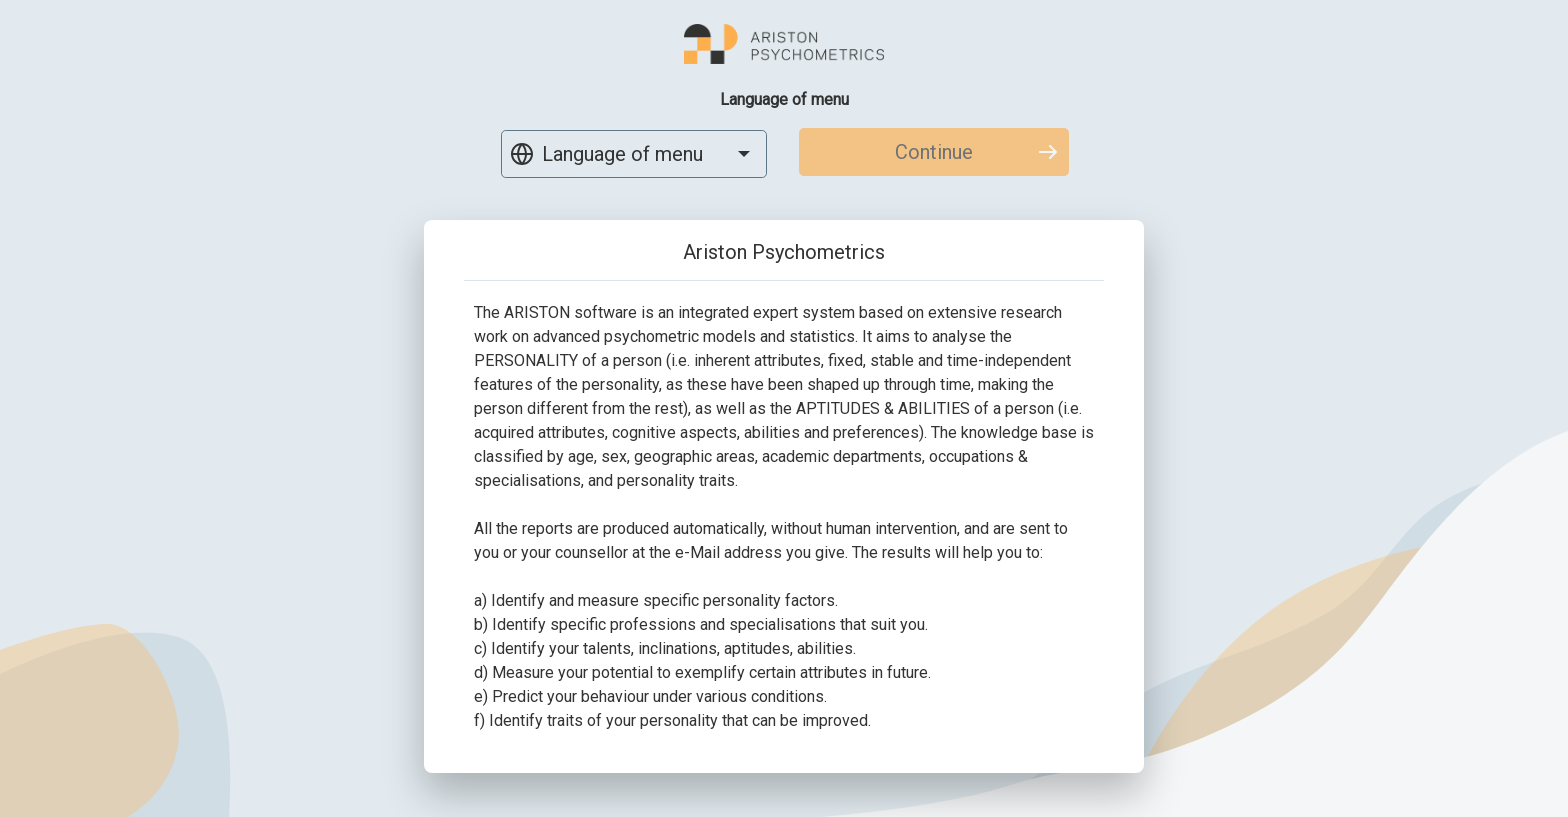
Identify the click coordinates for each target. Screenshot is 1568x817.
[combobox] (634, 154)
